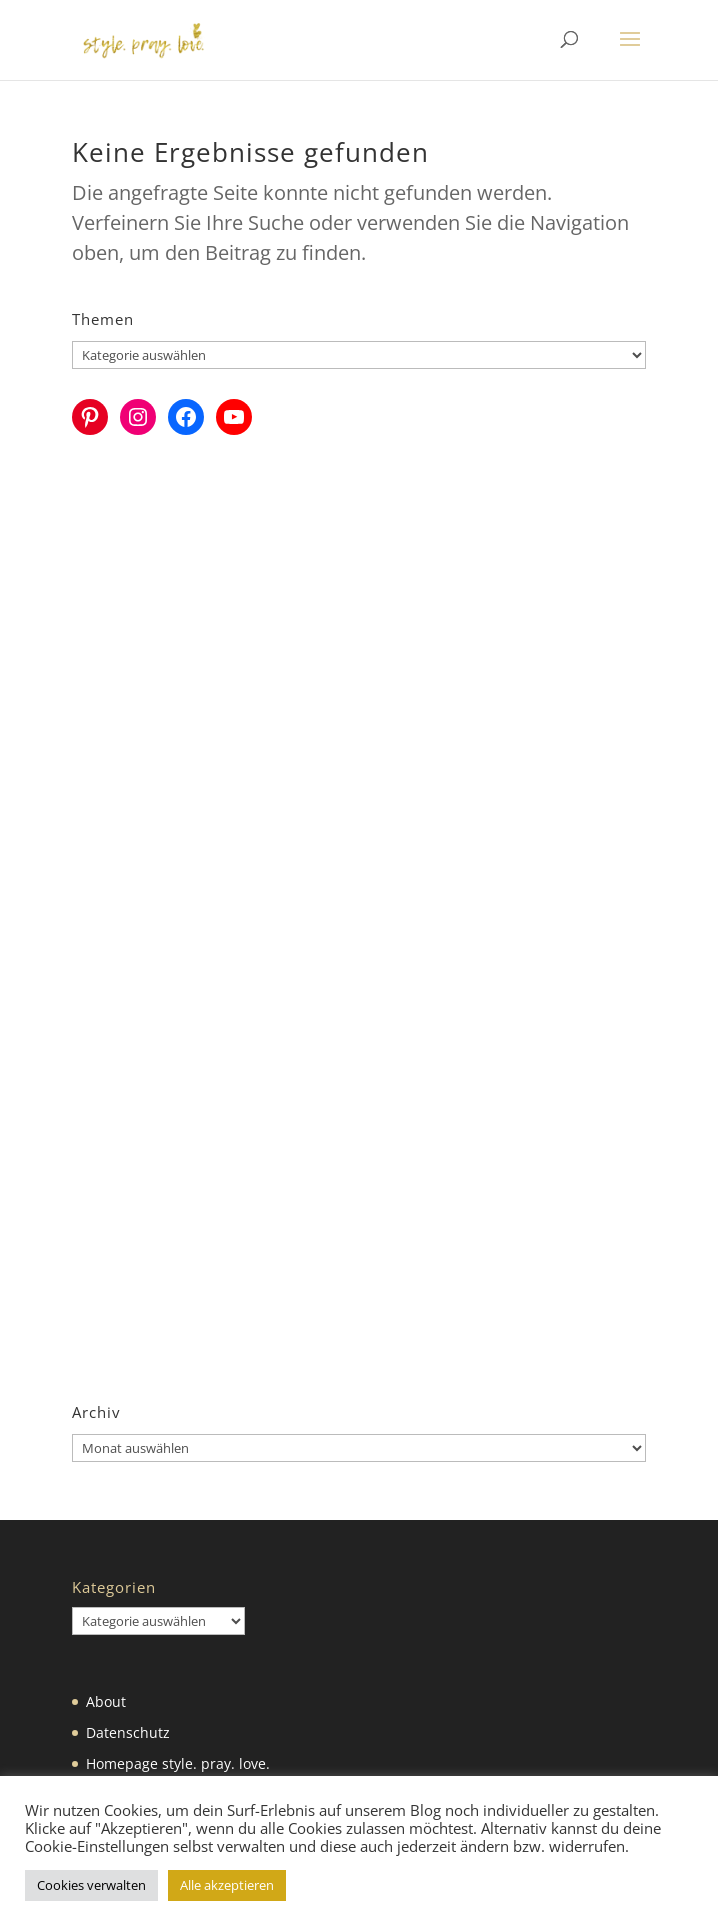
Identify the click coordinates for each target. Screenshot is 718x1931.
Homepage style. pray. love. (178, 1763)
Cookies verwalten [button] (91, 1885)
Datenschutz (128, 1732)
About (106, 1701)
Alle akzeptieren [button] (227, 1885)
